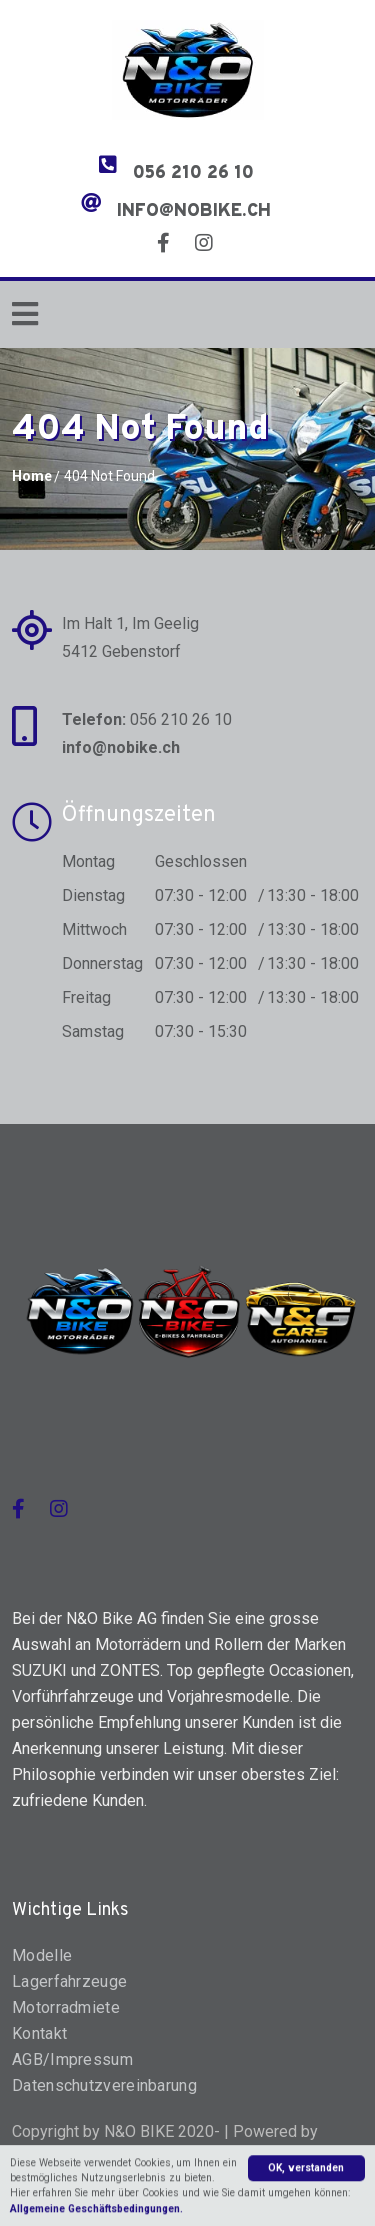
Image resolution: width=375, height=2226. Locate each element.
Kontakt (39, 2033)
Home (32, 476)
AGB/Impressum (72, 2059)
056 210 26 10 (193, 174)
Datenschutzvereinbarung (104, 2085)
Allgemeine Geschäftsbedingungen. (96, 2214)
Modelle (42, 1955)
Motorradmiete (66, 2007)
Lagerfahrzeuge (69, 1981)
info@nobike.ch (194, 212)
